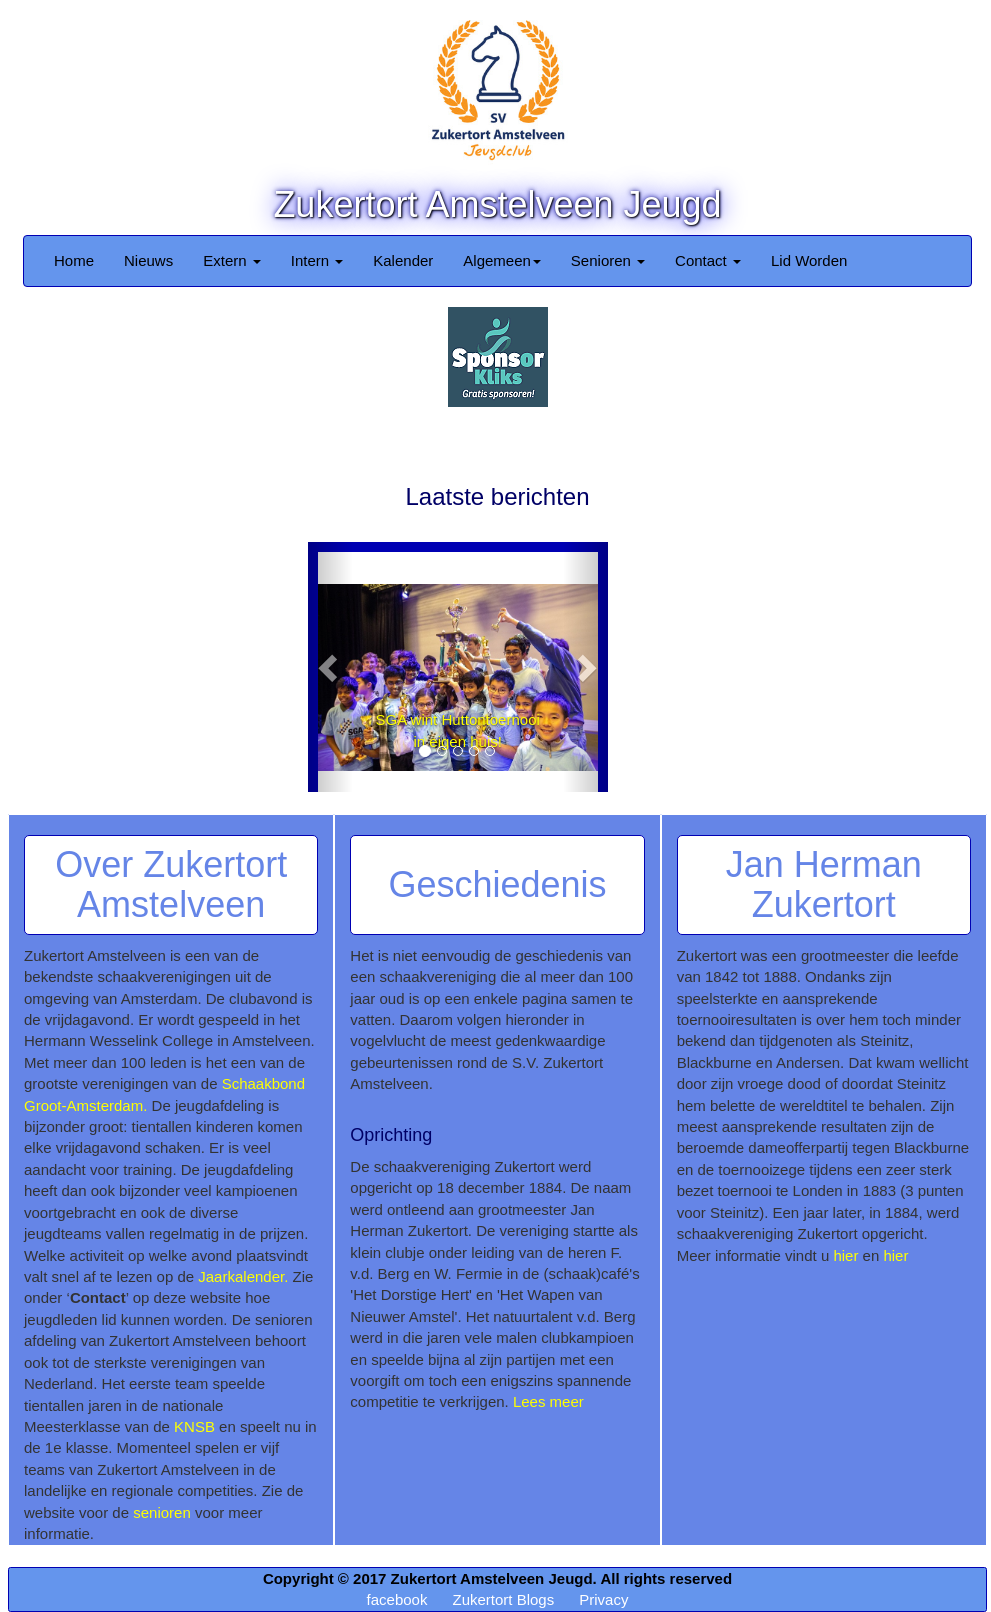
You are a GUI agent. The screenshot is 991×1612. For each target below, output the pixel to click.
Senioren (608, 260)
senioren (162, 1512)
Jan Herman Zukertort (824, 884)
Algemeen (502, 260)
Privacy (603, 1599)
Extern (232, 260)
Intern (317, 260)
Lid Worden (809, 260)
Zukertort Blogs (503, 1599)
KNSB (194, 1426)
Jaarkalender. (243, 1276)
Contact (708, 260)
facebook (397, 1599)
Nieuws (148, 260)
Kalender (403, 260)
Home (74, 260)
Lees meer (548, 1401)
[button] (330, 667)
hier (845, 1255)
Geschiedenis (497, 885)
